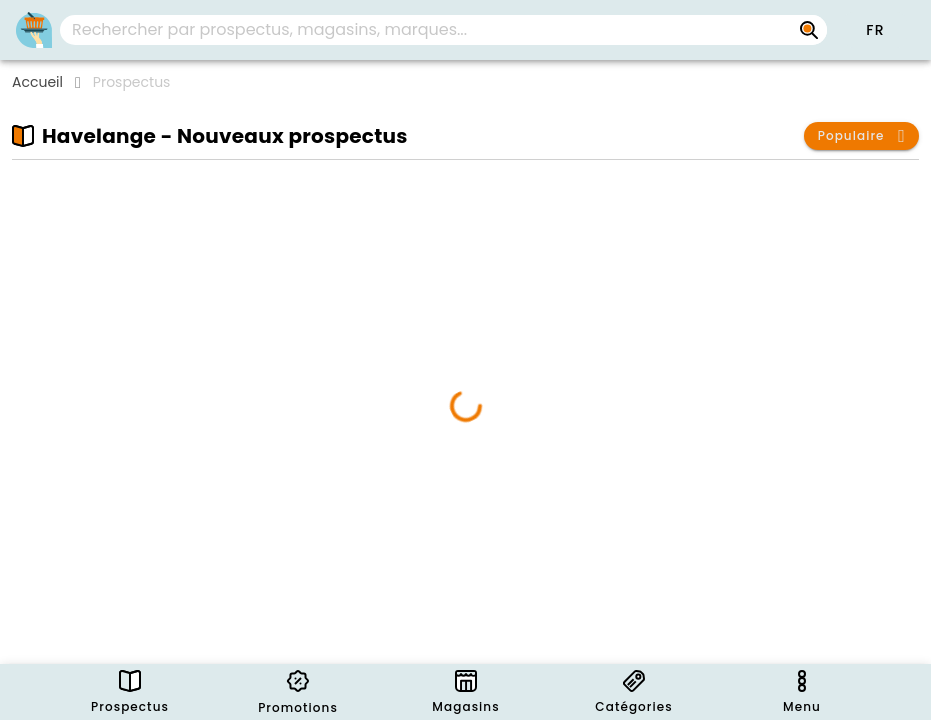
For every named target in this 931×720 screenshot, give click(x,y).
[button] (875, 30)
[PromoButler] (34, 30)
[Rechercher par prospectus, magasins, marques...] (809, 30)
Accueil (37, 82)
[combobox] (443, 30)
